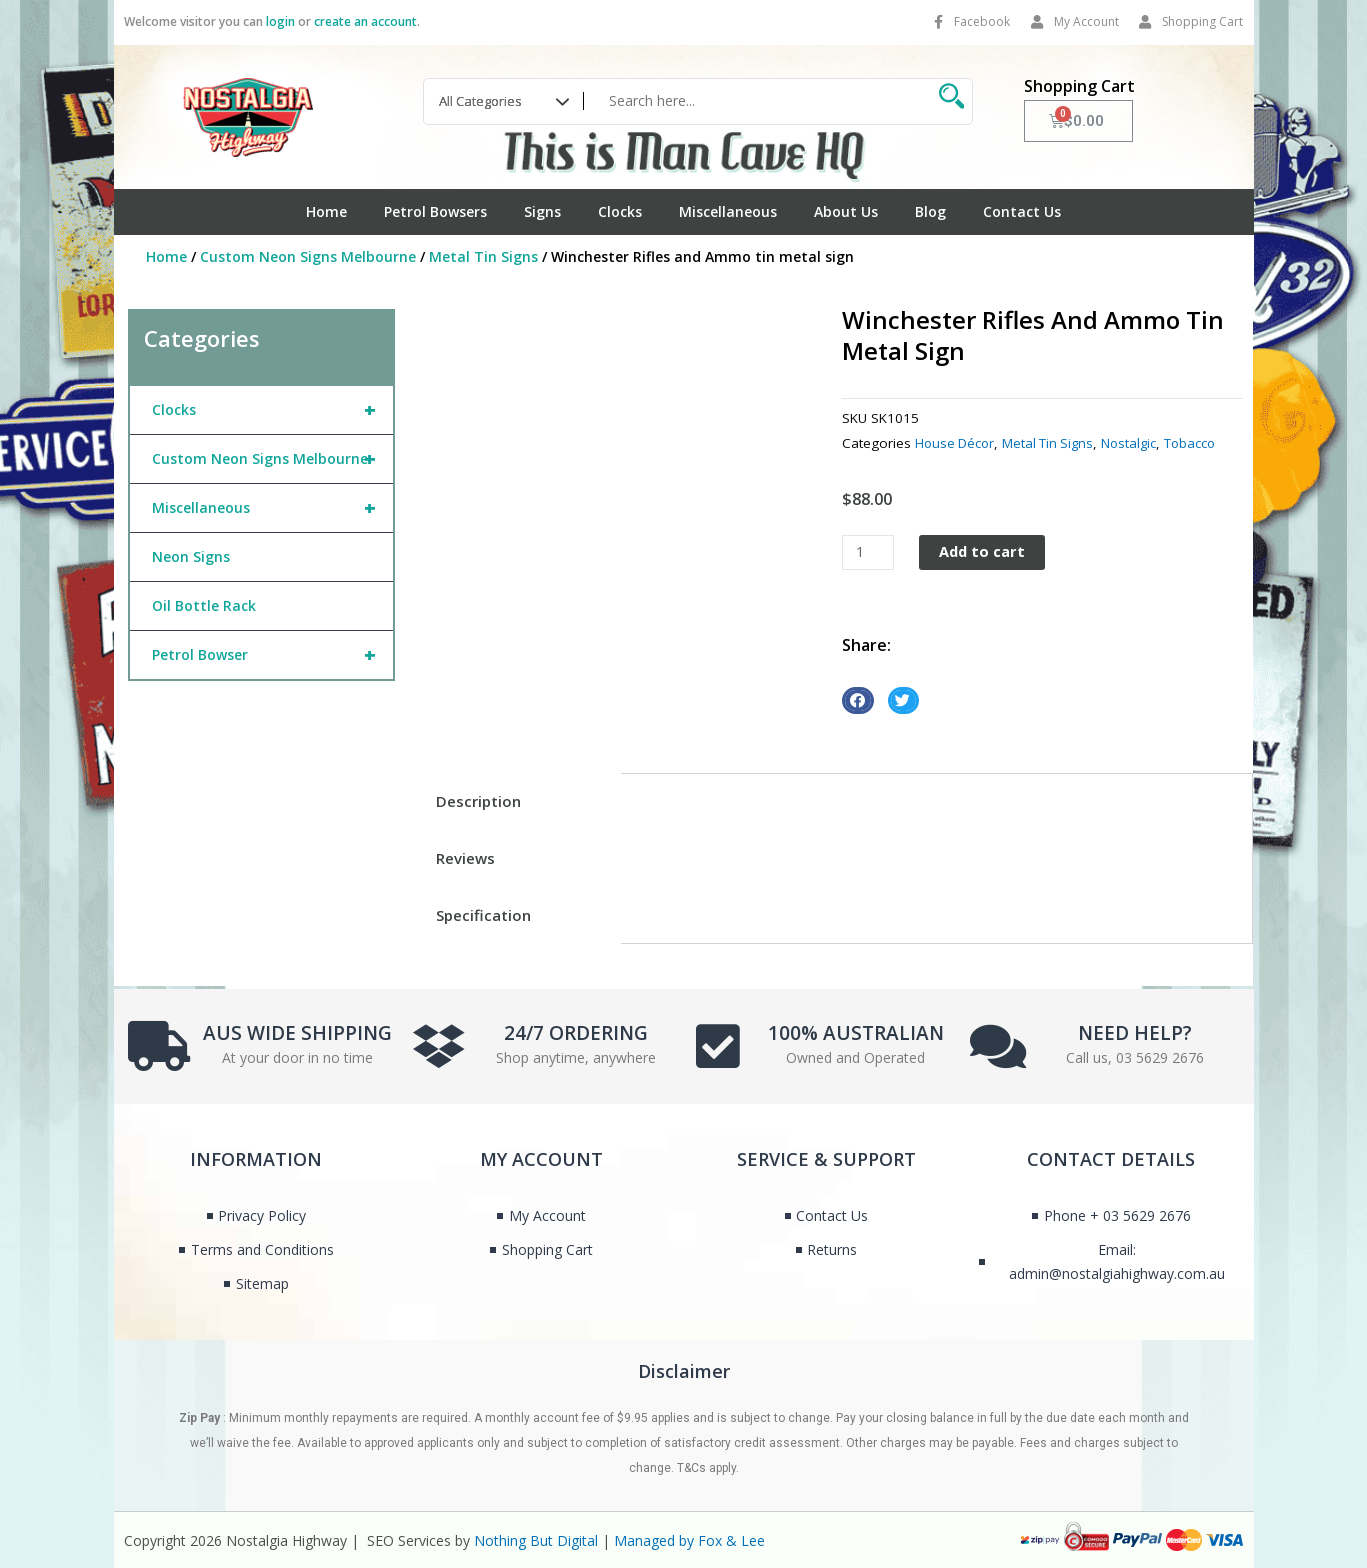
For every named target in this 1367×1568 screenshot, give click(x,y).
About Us (846, 211)
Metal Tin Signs (483, 256)
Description (478, 801)
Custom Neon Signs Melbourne (308, 256)
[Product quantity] (869, 552)
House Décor (956, 443)
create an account (365, 21)
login (280, 21)
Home (326, 211)
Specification (483, 915)
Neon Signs (191, 556)
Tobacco (1199, 443)
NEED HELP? (1135, 1031)
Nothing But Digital (536, 1540)
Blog (930, 211)
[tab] (515, 801)
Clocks (620, 211)
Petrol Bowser (272, 655)
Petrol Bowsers (435, 211)
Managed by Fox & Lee (689, 1540)
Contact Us (1022, 211)
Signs (542, 211)
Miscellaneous (728, 211)
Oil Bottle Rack (204, 605)
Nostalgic (1136, 443)
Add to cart (985, 552)
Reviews (465, 858)
